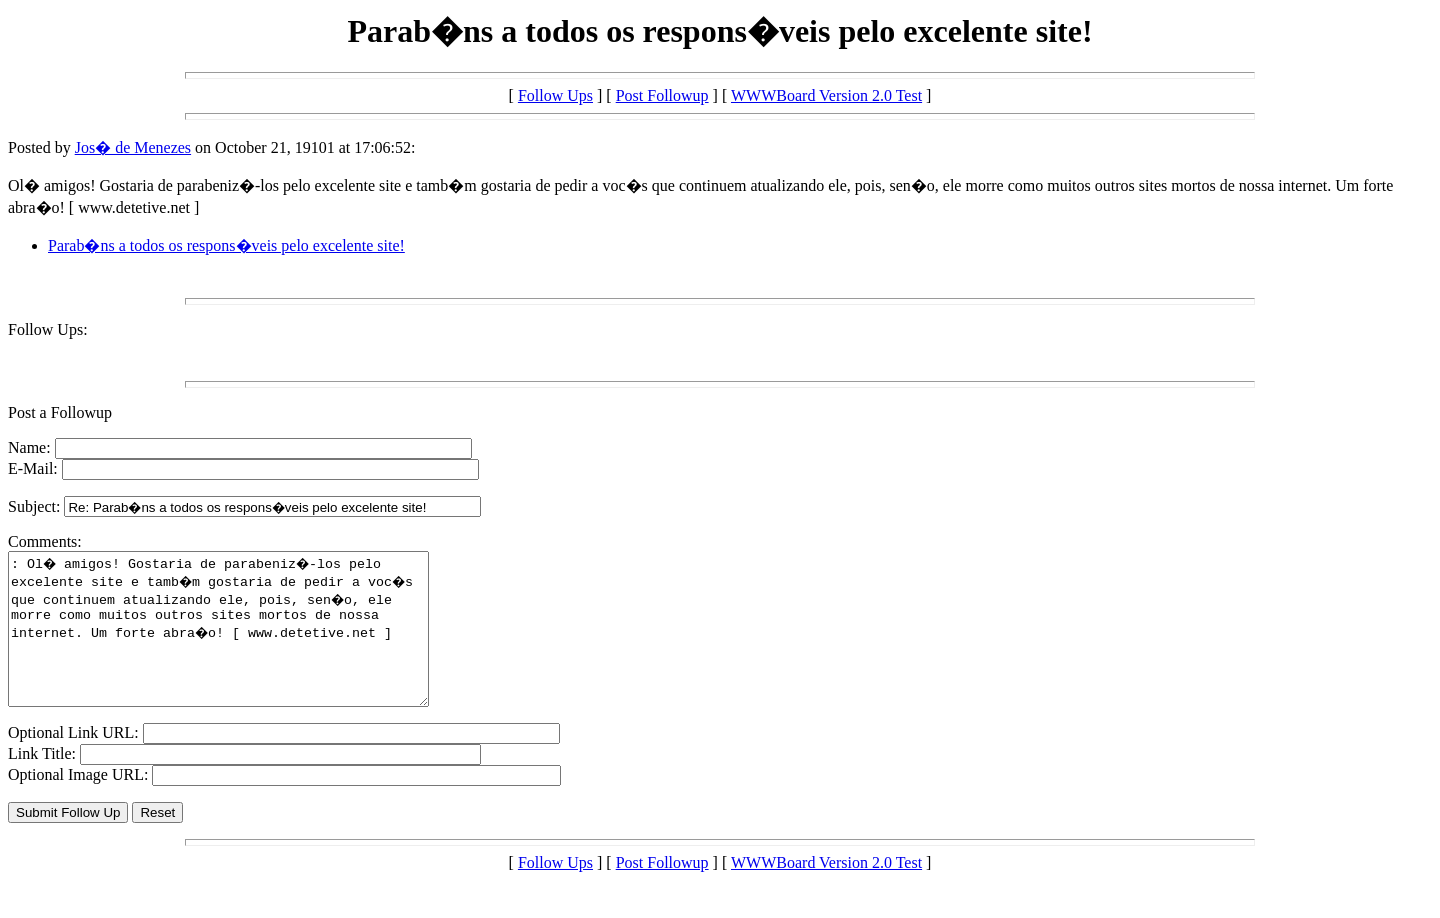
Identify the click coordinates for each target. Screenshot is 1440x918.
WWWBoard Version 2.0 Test (826, 95)
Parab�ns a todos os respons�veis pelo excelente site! (226, 245)
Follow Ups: (48, 329)
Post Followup (662, 95)
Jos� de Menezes (133, 147)
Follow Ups (555, 95)
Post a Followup (60, 412)
